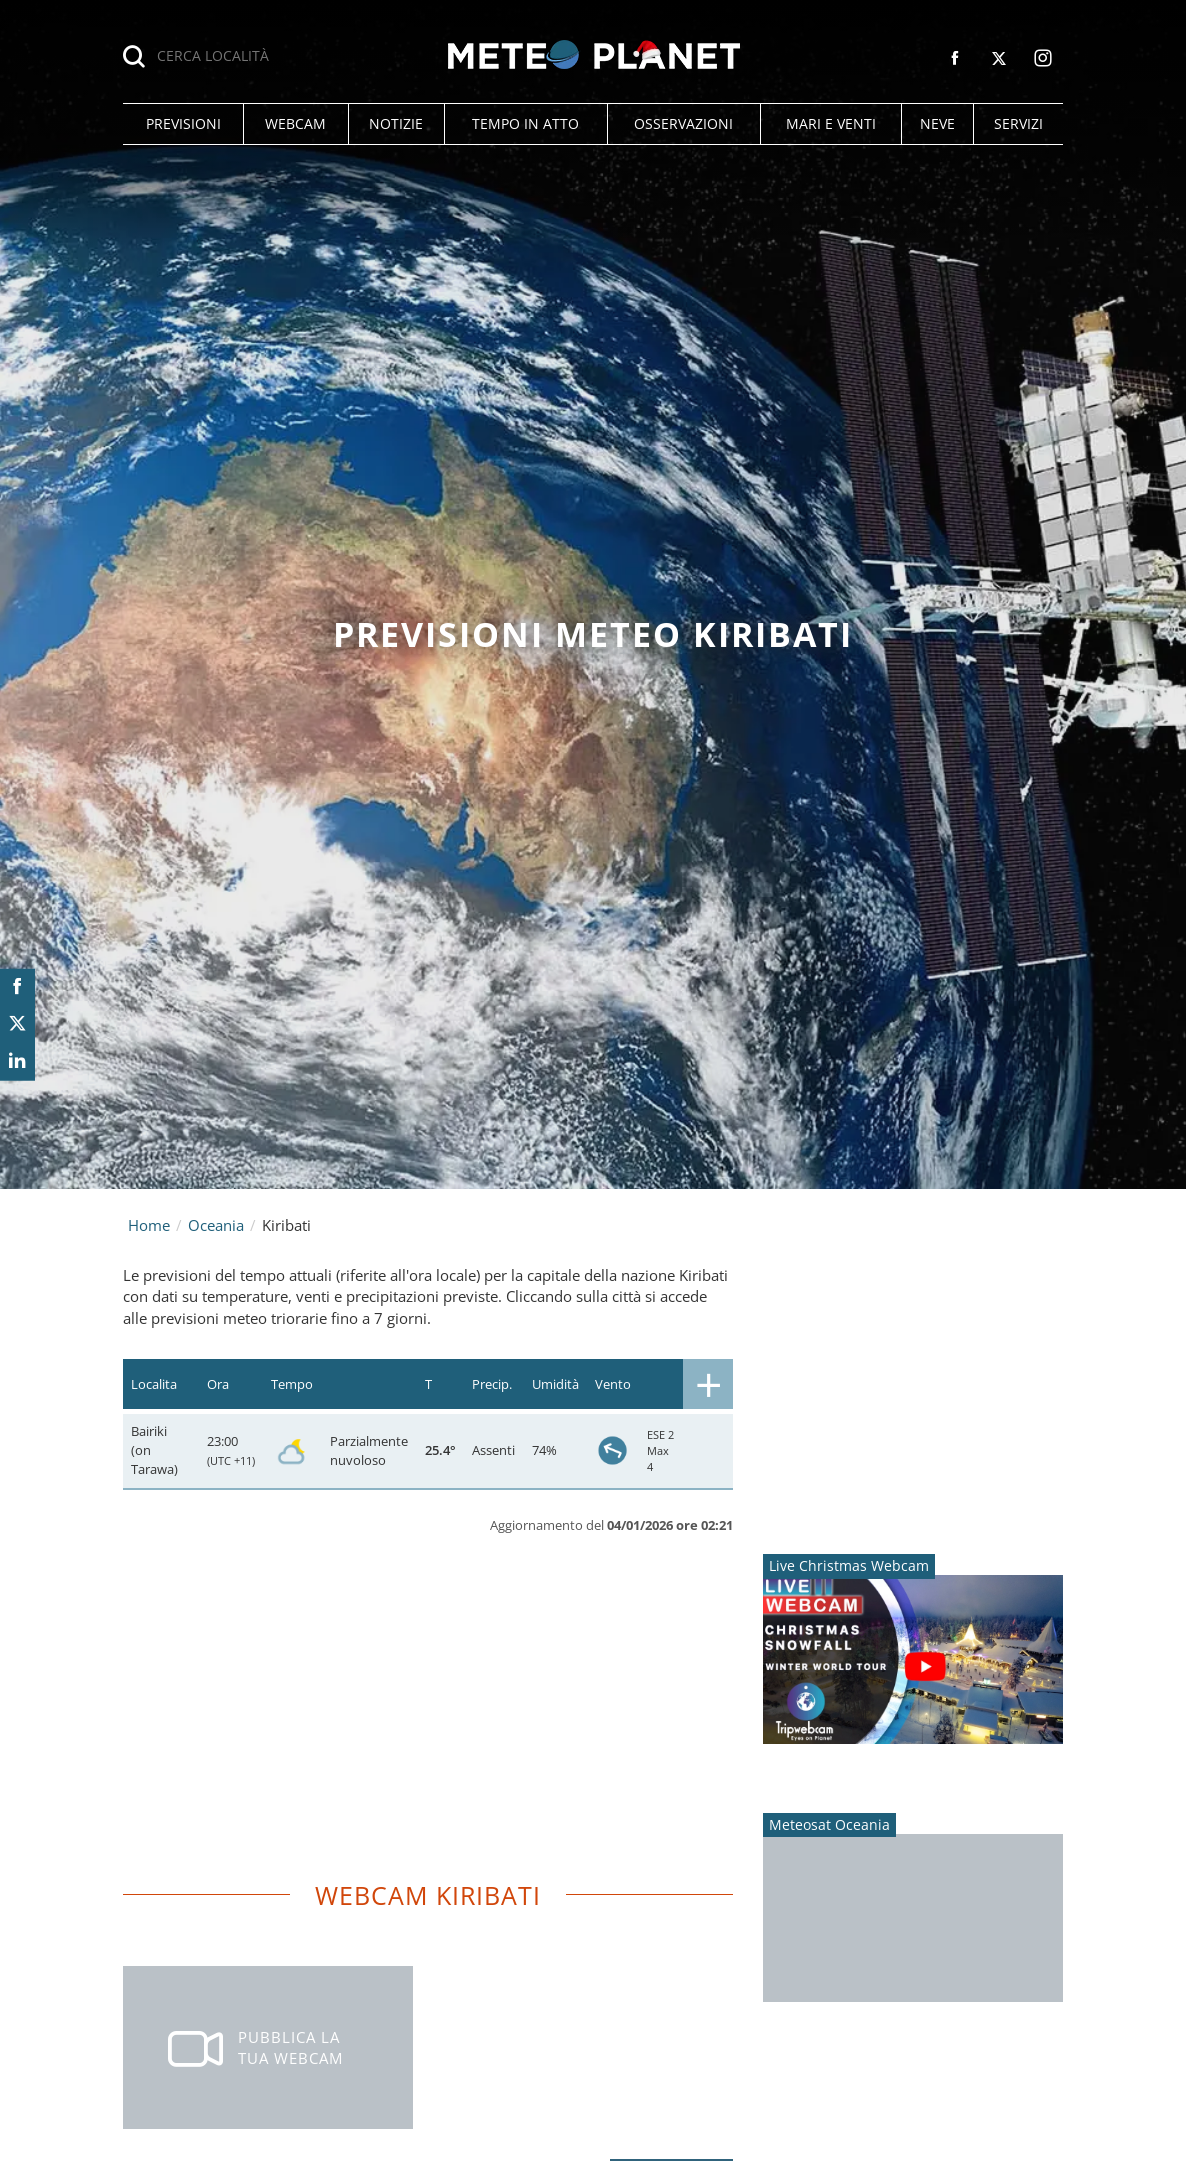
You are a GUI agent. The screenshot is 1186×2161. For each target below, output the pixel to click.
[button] (183, 124)
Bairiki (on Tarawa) (154, 1450)
